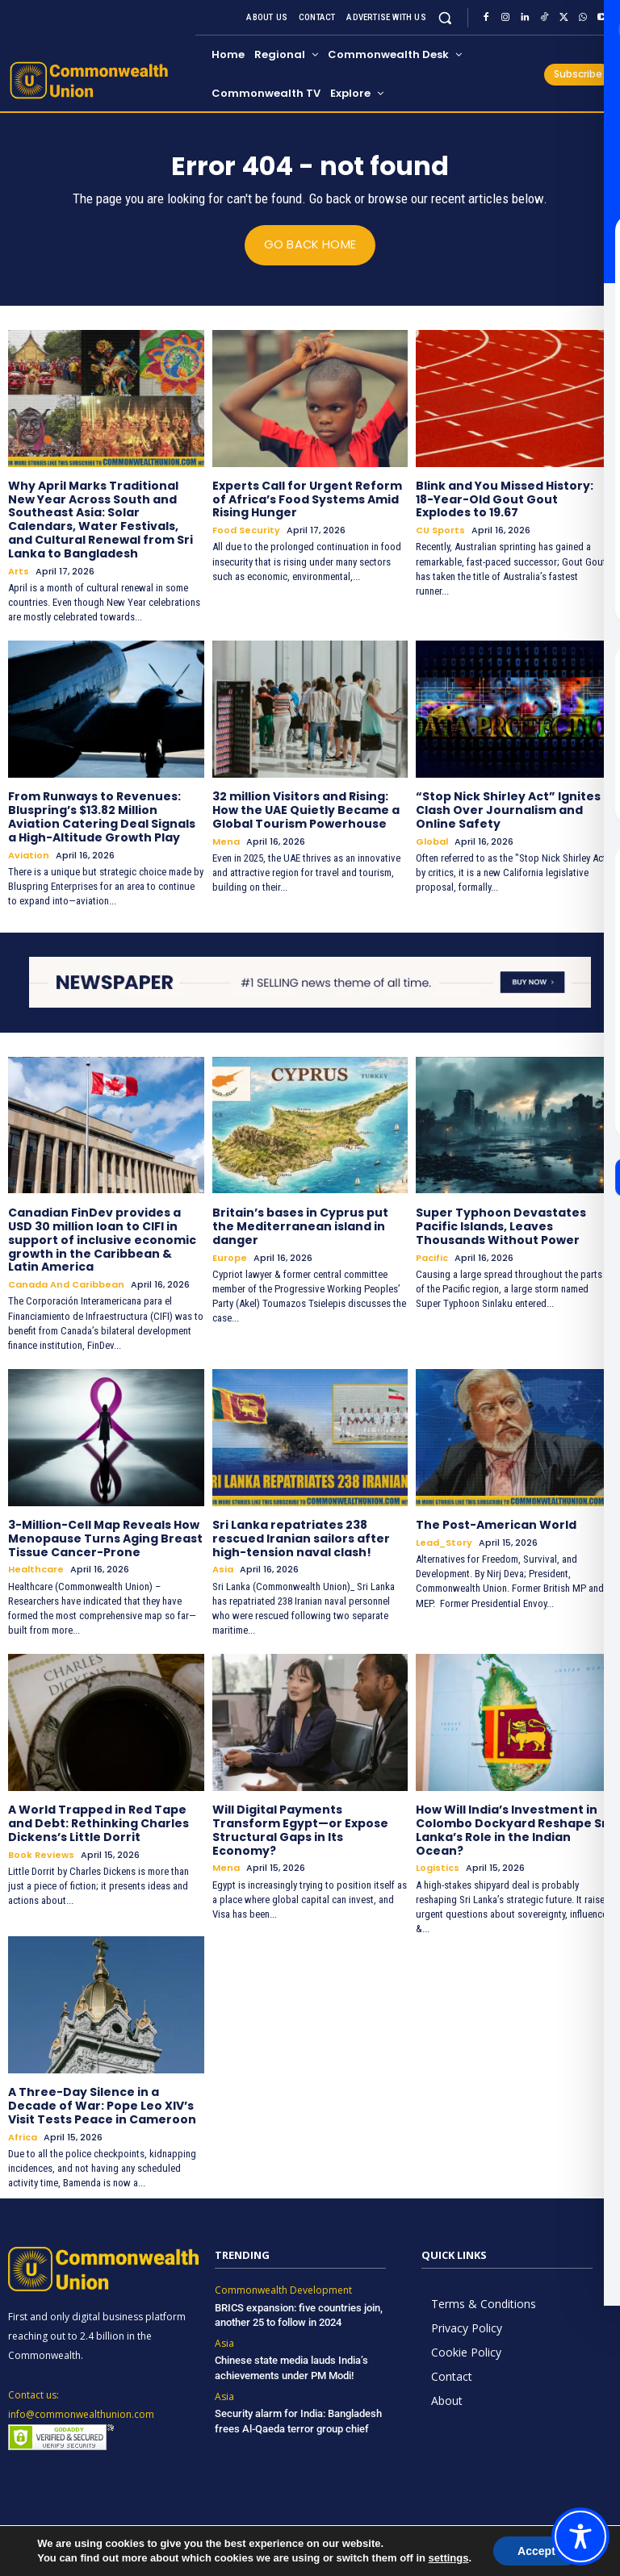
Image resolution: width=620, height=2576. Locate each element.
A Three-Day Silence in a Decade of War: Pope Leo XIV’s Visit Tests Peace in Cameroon (102, 2105)
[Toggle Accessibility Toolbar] (580, 2536)
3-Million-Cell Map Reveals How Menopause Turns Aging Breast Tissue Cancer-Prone (105, 1537)
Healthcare (36, 1569)
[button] (445, 17)
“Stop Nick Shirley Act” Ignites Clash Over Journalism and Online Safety (508, 810)
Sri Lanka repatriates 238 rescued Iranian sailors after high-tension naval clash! (301, 1537)
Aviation (28, 855)
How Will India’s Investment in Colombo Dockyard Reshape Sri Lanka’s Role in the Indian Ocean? (513, 1830)
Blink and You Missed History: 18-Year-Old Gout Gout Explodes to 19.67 (504, 498)
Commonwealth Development (283, 2289)
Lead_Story (444, 1542)
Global (432, 841)
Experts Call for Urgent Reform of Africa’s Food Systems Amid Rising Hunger (307, 498)
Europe (229, 1257)
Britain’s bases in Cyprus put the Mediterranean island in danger (300, 1226)
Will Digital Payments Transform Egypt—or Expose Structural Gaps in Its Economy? (300, 1830)
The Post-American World (496, 1524)
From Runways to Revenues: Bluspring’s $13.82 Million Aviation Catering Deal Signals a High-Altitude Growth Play (101, 816)
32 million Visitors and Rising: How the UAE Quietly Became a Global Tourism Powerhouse (306, 810)
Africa (22, 2136)
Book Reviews (41, 1854)
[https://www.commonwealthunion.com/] (99, 80)
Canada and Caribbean (66, 1285)
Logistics (437, 1868)
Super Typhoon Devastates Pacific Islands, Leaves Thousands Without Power (501, 1226)
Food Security (246, 530)
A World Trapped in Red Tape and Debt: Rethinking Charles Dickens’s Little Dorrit (98, 1823)
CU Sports (440, 530)
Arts (18, 571)
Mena (226, 841)
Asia (222, 1569)
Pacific (432, 1257)
